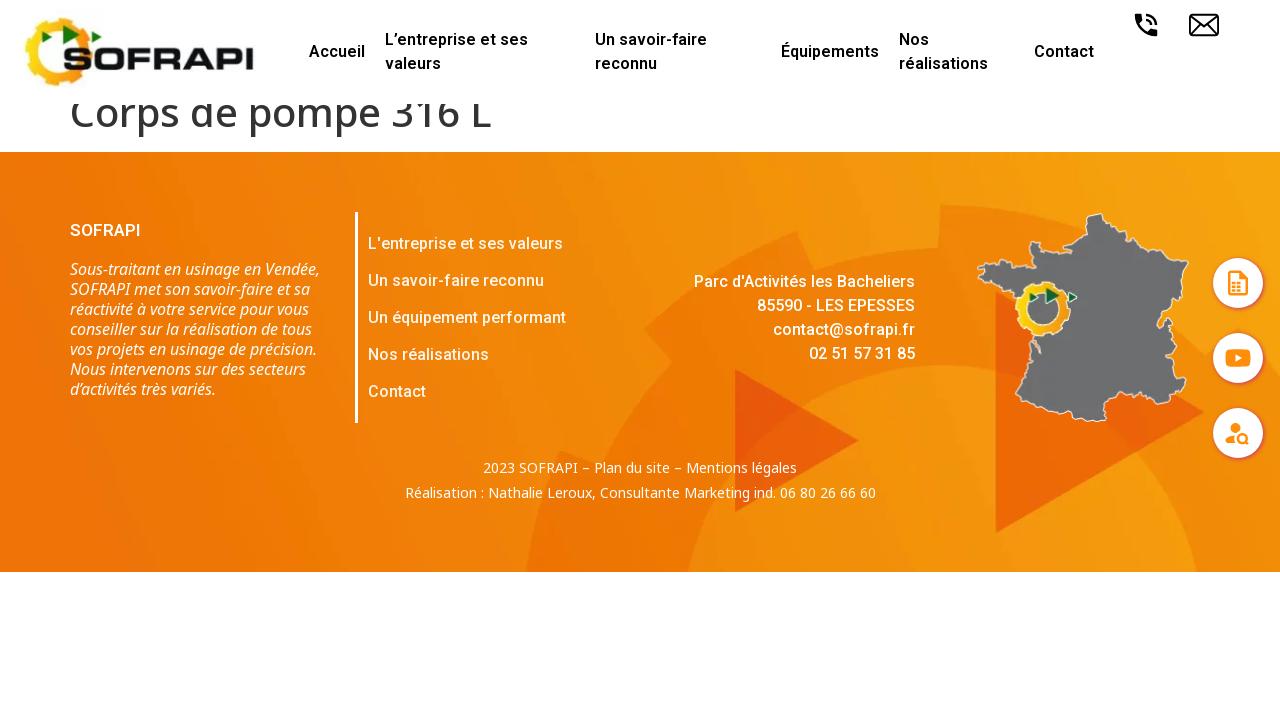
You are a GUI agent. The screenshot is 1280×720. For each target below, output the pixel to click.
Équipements (830, 51)
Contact (1064, 51)
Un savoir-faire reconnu (651, 51)
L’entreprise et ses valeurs (456, 51)
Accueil (337, 51)
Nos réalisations (943, 51)
